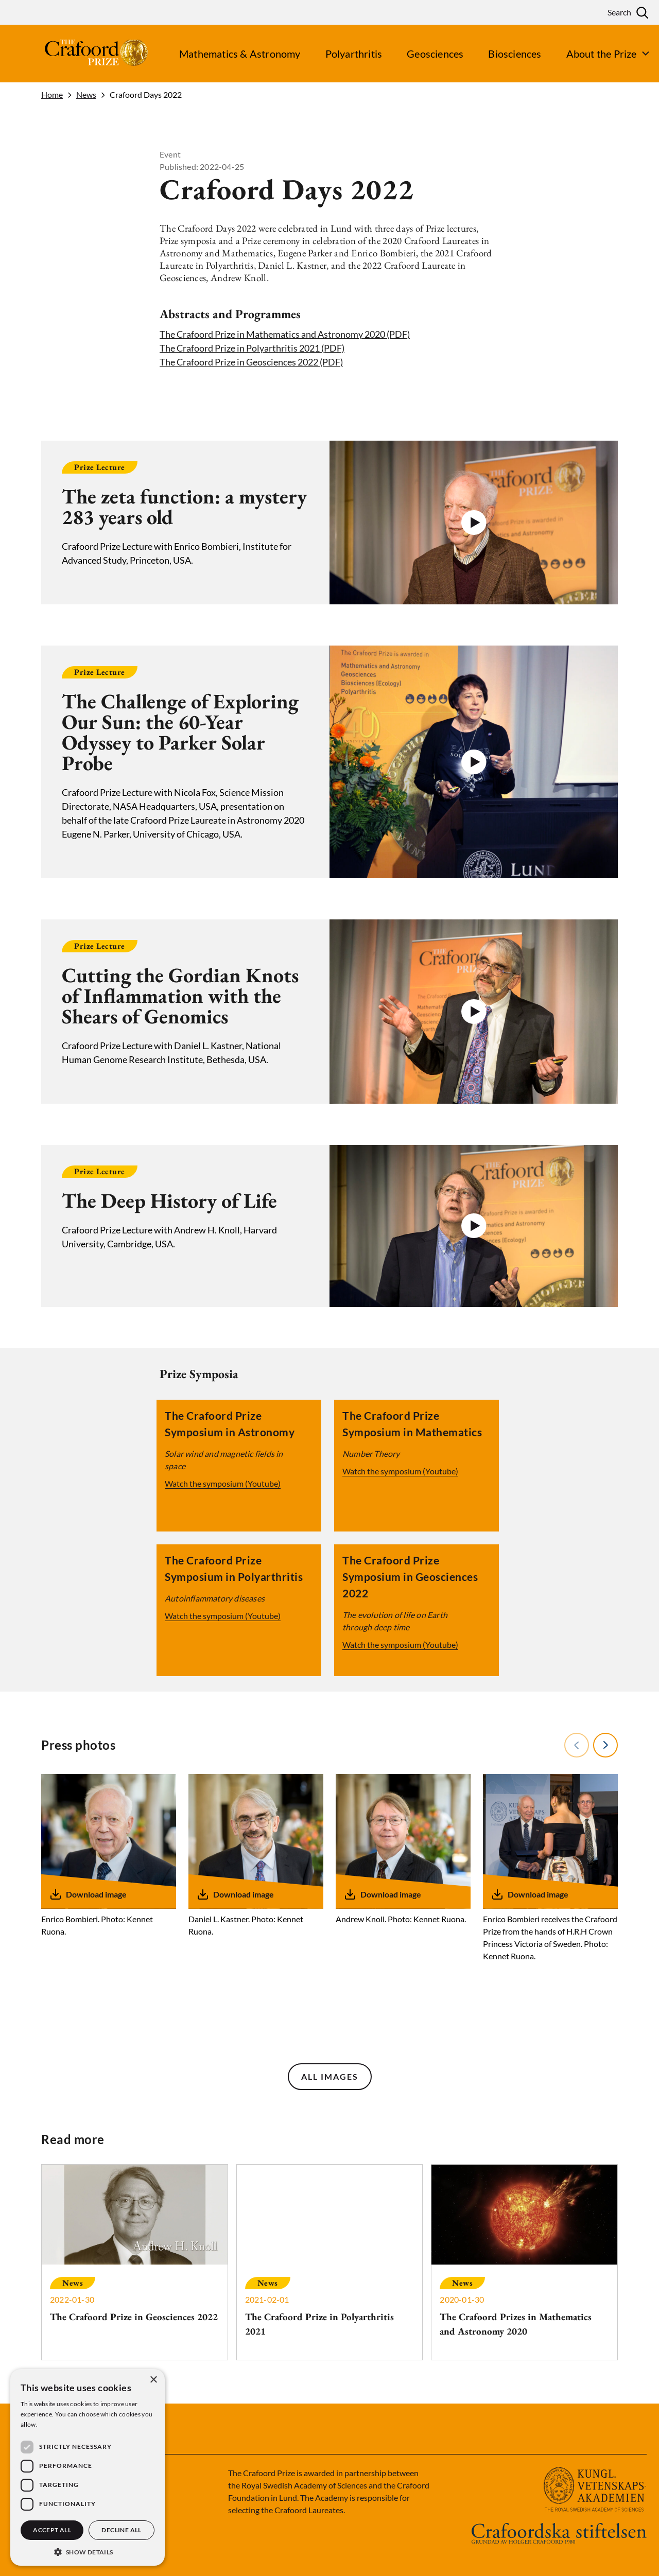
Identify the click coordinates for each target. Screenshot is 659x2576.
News (86, 95)
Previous (576, 1745)
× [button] (153, 2380)
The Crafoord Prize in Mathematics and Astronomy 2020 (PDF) (285, 334)
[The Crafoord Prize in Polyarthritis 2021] (330, 2262)
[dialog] (87, 2467)
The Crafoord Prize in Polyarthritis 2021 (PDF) (252, 348)
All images (329, 2076)
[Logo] (77, 53)
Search (619, 12)
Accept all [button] (52, 2530)
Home (52, 95)
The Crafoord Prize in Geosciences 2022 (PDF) (251, 362)
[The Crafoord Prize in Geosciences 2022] (135, 2255)
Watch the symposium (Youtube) (222, 1483)
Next (605, 1745)
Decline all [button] (121, 2530)
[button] (473, 522)
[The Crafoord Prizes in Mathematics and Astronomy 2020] (524, 2262)
